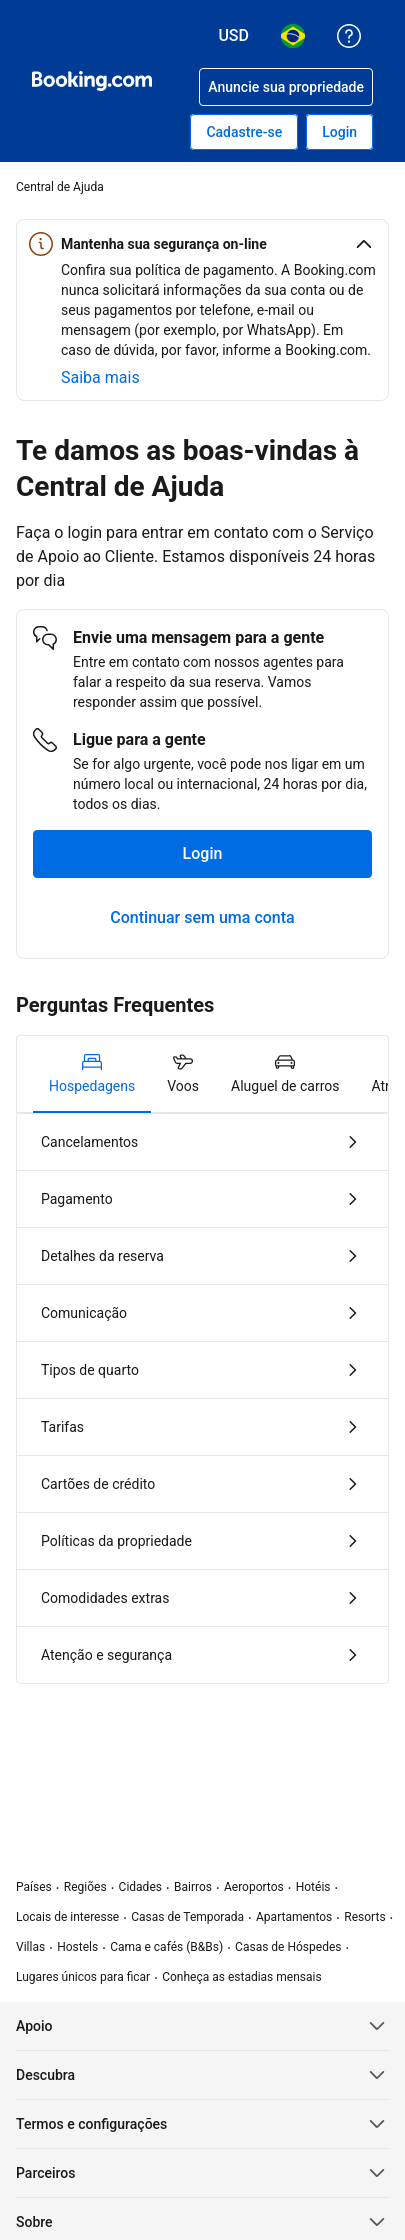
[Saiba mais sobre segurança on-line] (100, 378)
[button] (202, 244)
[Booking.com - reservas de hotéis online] (92, 81)
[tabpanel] (202, 1398)
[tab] (92, 1074)
